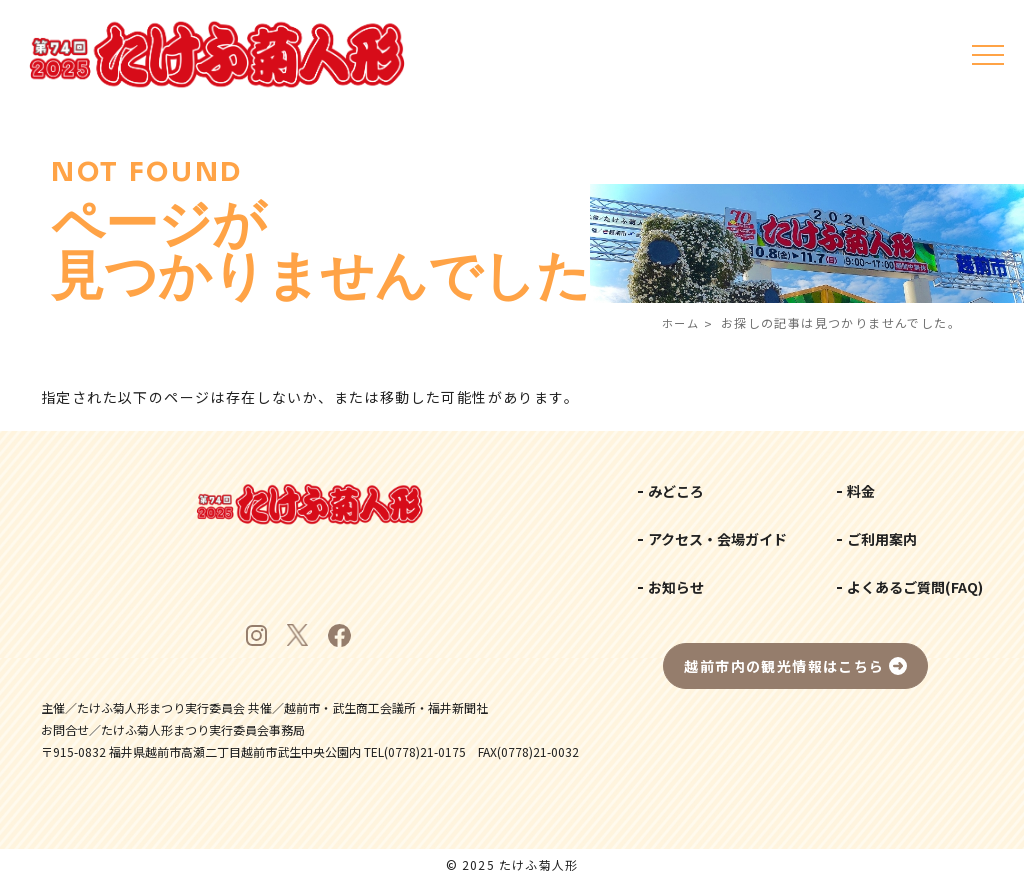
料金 (861, 491)
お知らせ (676, 587)
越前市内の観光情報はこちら (784, 666)
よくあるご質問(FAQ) (915, 587)
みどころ (676, 491)
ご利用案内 (882, 539)
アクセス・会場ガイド (717, 539)
